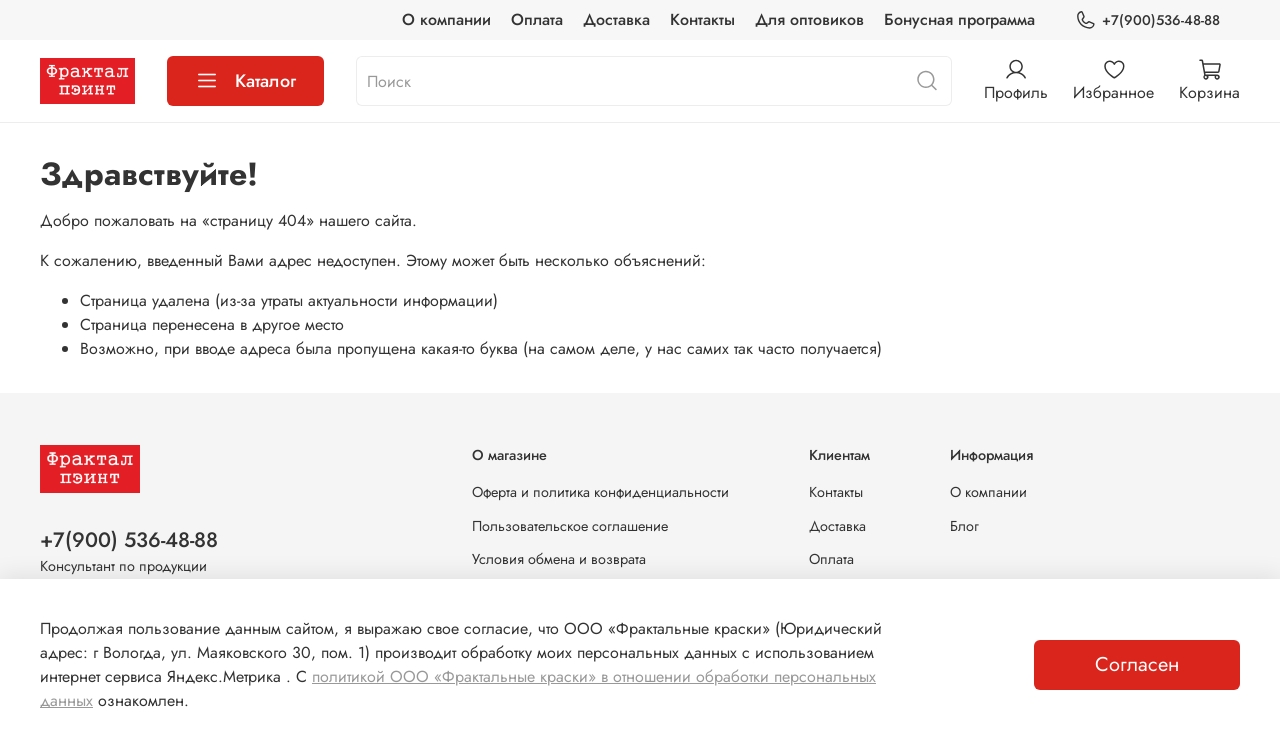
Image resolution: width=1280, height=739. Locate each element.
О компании (446, 19)
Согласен (1137, 664)
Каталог (245, 81)
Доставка (616, 19)
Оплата (537, 19)
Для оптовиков (809, 19)
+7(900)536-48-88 (1147, 20)
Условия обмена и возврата (559, 559)
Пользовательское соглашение (570, 526)
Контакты (702, 19)
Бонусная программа (959, 19)
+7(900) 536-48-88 (129, 540)
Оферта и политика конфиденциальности (600, 492)
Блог (964, 526)
